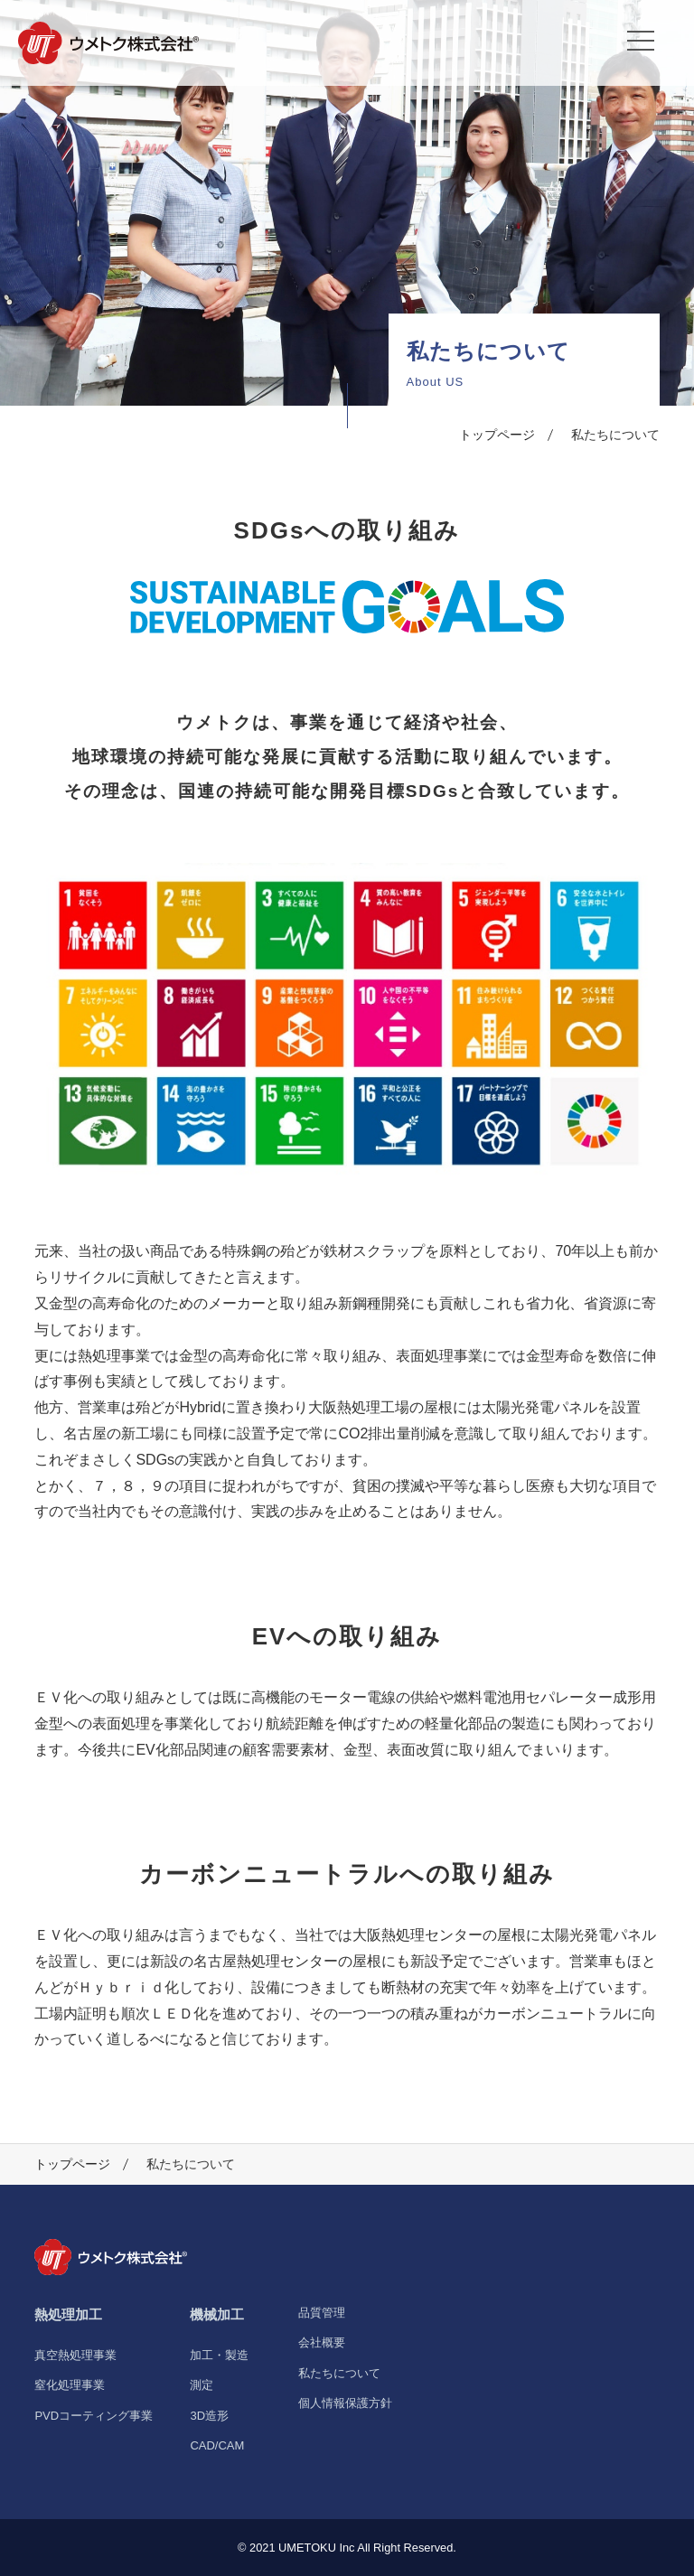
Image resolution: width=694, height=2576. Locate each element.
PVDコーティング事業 (93, 2415)
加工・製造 (219, 2355)
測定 (201, 2385)
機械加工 (217, 2314)
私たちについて (339, 2373)
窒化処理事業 (69, 2385)
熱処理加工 (68, 2314)
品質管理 (321, 2312)
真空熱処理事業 (75, 2355)
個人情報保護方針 (345, 2403)
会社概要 (321, 2342)
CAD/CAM (217, 2445)
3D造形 (209, 2415)
